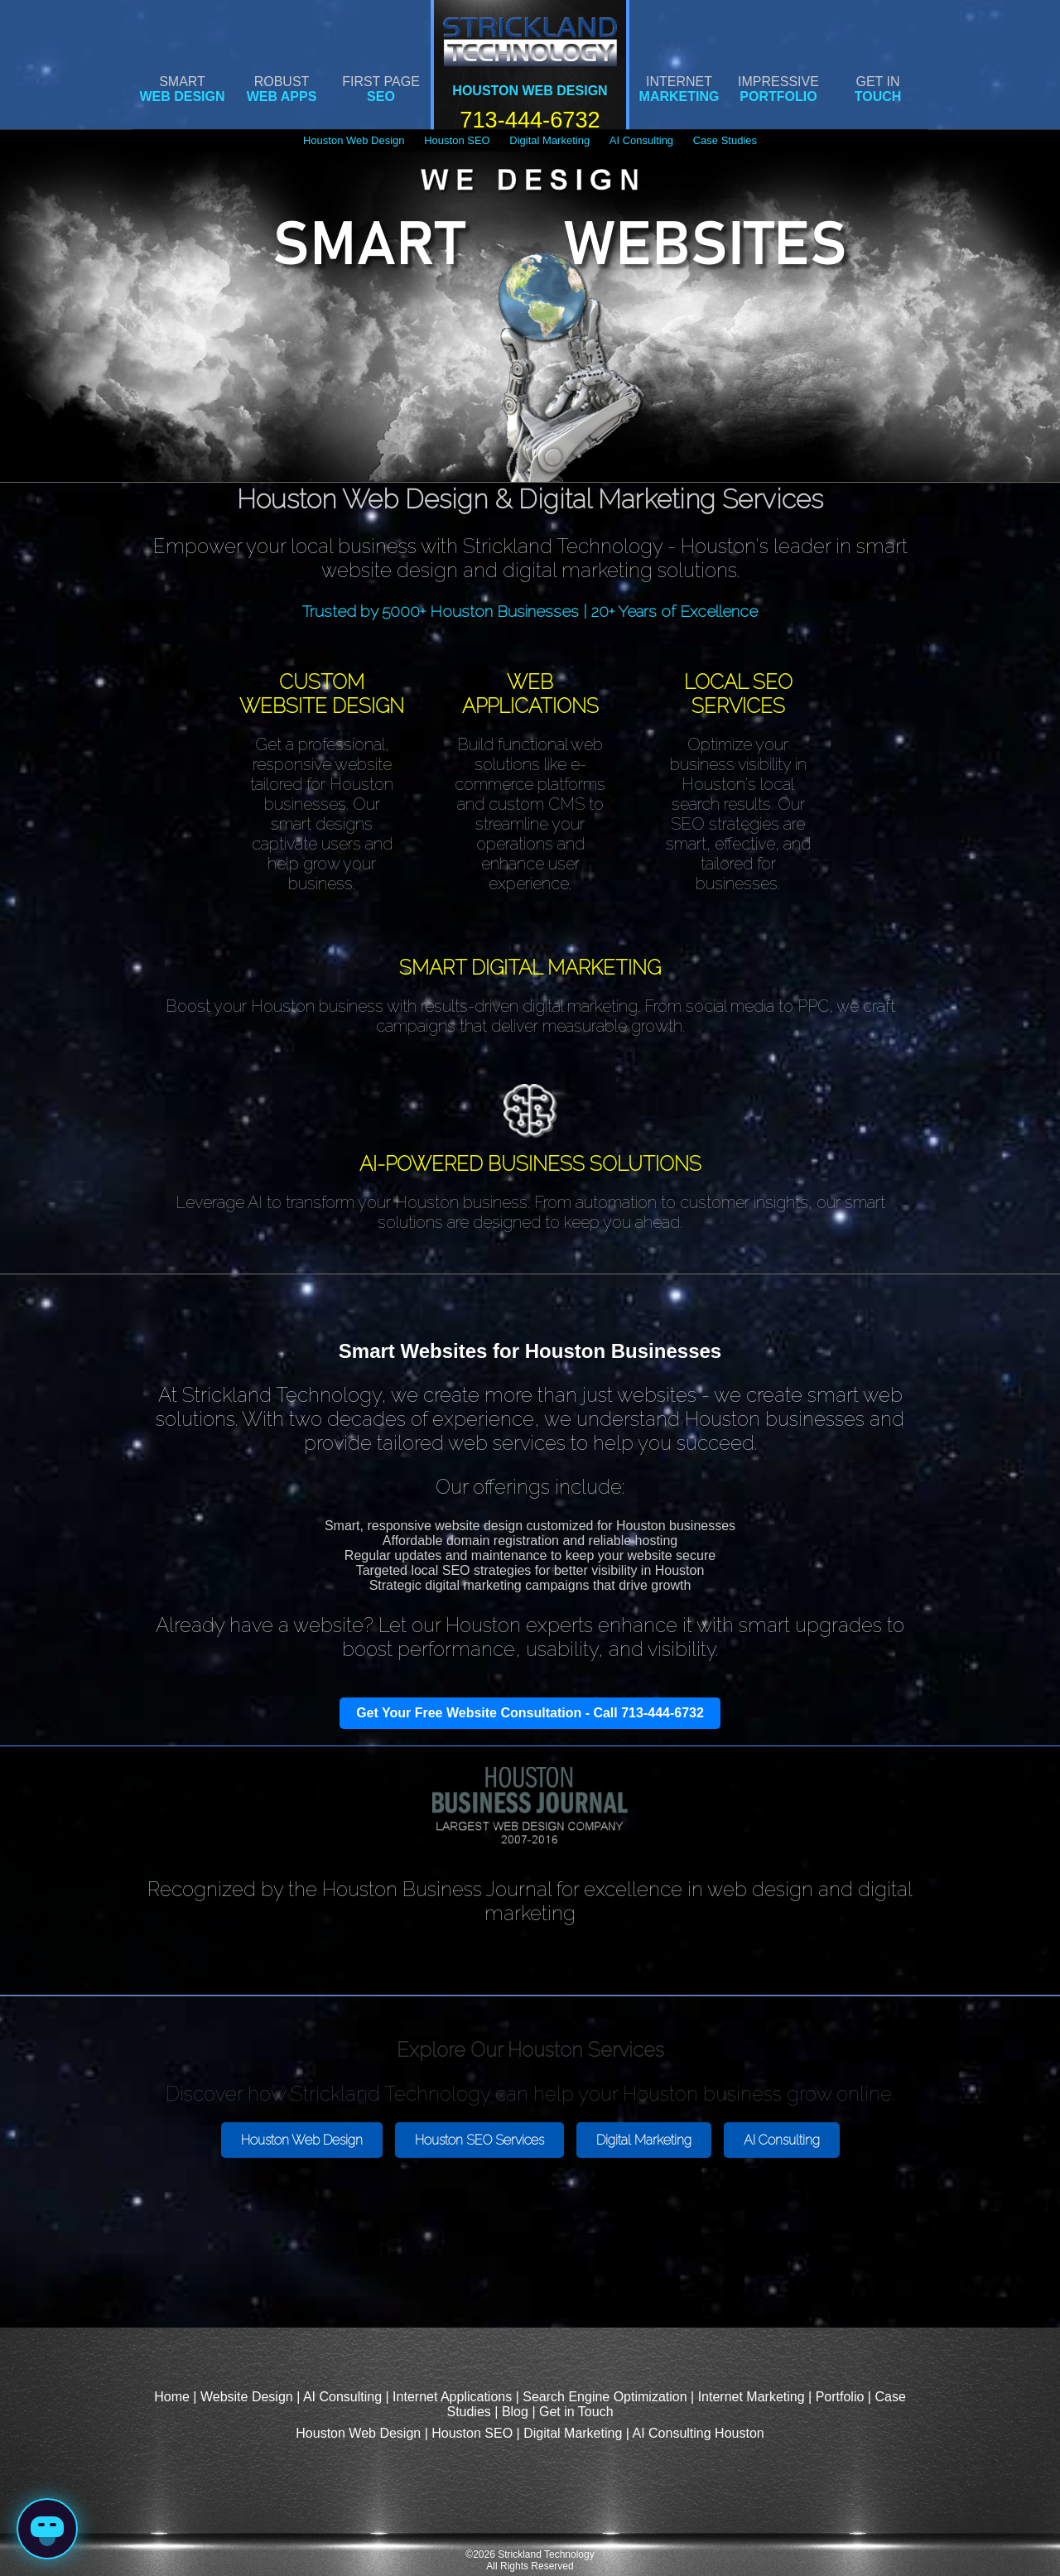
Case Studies (725, 140)
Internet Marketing (751, 2397)
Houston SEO (457, 140)
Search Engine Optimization (605, 2397)
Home (172, 2397)
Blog (515, 2412)
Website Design (246, 2397)
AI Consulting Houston (698, 2433)
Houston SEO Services (479, 2140)
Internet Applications (452, 2397)
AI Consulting (641, 140)
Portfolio (840, 2397)
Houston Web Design (354, 140)
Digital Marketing (549, 140)
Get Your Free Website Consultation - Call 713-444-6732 (530, 1713)
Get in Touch (576, 2412)
